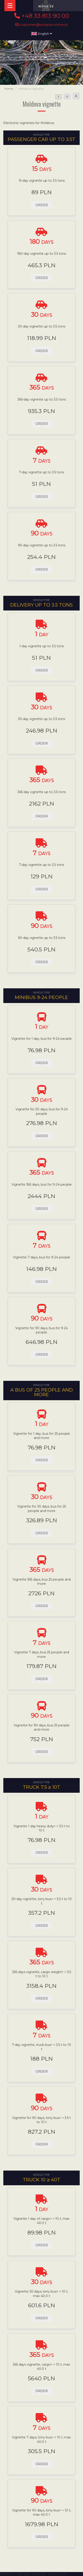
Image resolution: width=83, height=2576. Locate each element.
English (41, 33)
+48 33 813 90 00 (41, 15)
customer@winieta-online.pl (41, 24)
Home (8, 88)
